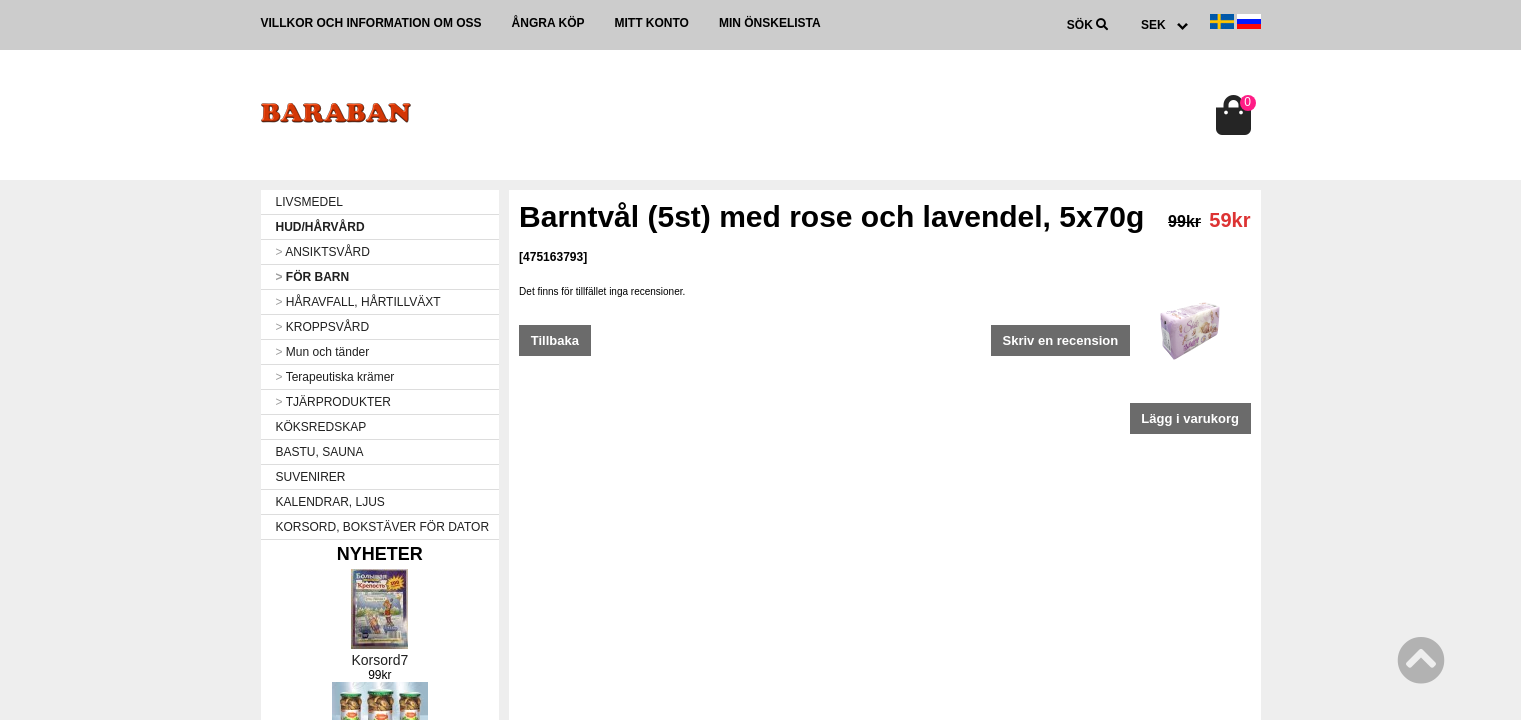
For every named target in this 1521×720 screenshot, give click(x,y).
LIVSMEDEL (309, 202)
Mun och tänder (323, 352)
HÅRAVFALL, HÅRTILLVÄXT (358, 302)
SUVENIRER (311, 477)
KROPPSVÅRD (323, 327)
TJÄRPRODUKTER (333, 402)
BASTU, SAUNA (320, 452)
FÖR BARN (313, 277)
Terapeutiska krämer (335, 377)
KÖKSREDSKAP (321, 427)
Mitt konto (652, 23)
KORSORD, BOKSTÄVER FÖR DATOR (383, 527)
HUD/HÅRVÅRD (320, 227)
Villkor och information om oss (371, 23)
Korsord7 (379, 660)
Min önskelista (770, 23)
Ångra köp (548, 23)
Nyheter (380, 554)
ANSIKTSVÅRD (323, 252)
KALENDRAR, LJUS (330, 502)
